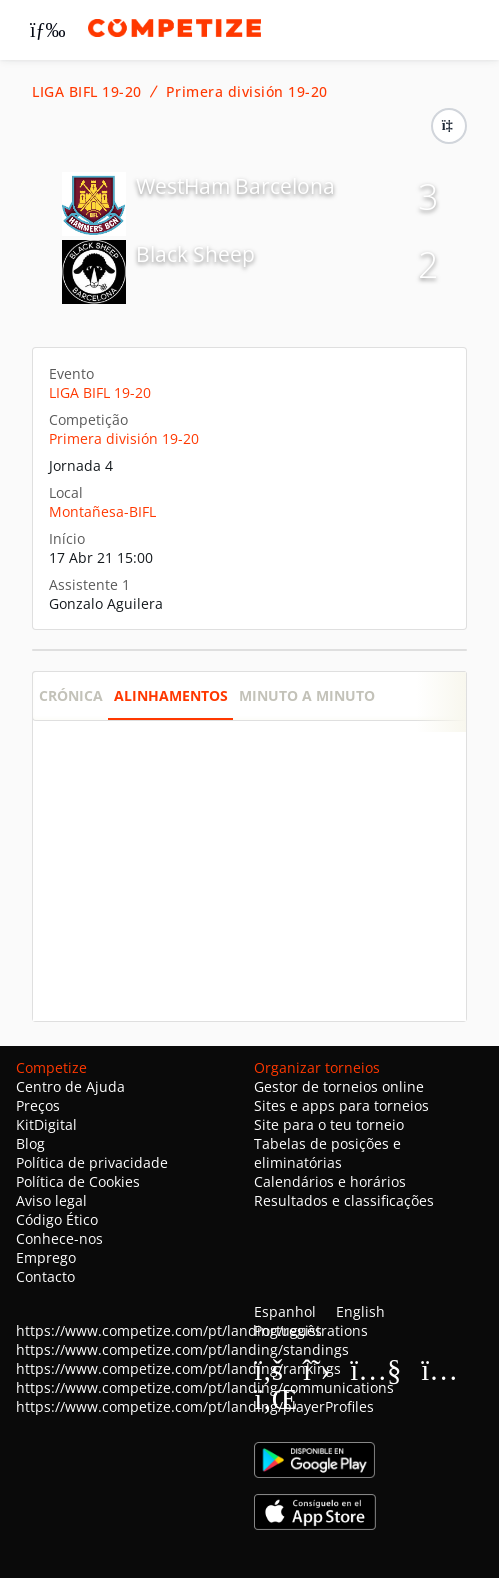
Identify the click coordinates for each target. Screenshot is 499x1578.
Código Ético (57, 1219)
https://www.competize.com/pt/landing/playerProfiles (195, 1406)
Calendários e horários (330, 1181)
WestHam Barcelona (235, 186)
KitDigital (46, 1124)
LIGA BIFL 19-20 (87, 92)
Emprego (46, 1257)
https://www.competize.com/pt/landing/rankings (178, 1368)
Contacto (45, 1276)
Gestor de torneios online (339, 1086)
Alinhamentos (171, 695)
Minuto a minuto (307, 695)
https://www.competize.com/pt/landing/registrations (192, 1330)
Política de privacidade (92, 1162)
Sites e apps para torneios (341, 1105)
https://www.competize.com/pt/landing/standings (182, 1349)
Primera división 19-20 (247, 92)
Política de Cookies (78, 1181)
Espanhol (285, 1311)
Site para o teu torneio (329, 1124)
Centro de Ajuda (70, 1086)
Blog (30, 1143)
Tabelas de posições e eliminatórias (327, 1153)
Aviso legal (51, 1200)
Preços (38, 1105)
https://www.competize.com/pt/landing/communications (205, 1387)
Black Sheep (195, 254)
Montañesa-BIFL (102, 511)
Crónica (71, 695)
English (360, 1311)
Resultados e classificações (344, 1200)
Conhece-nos (59, 1238)
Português (288, 1330)
